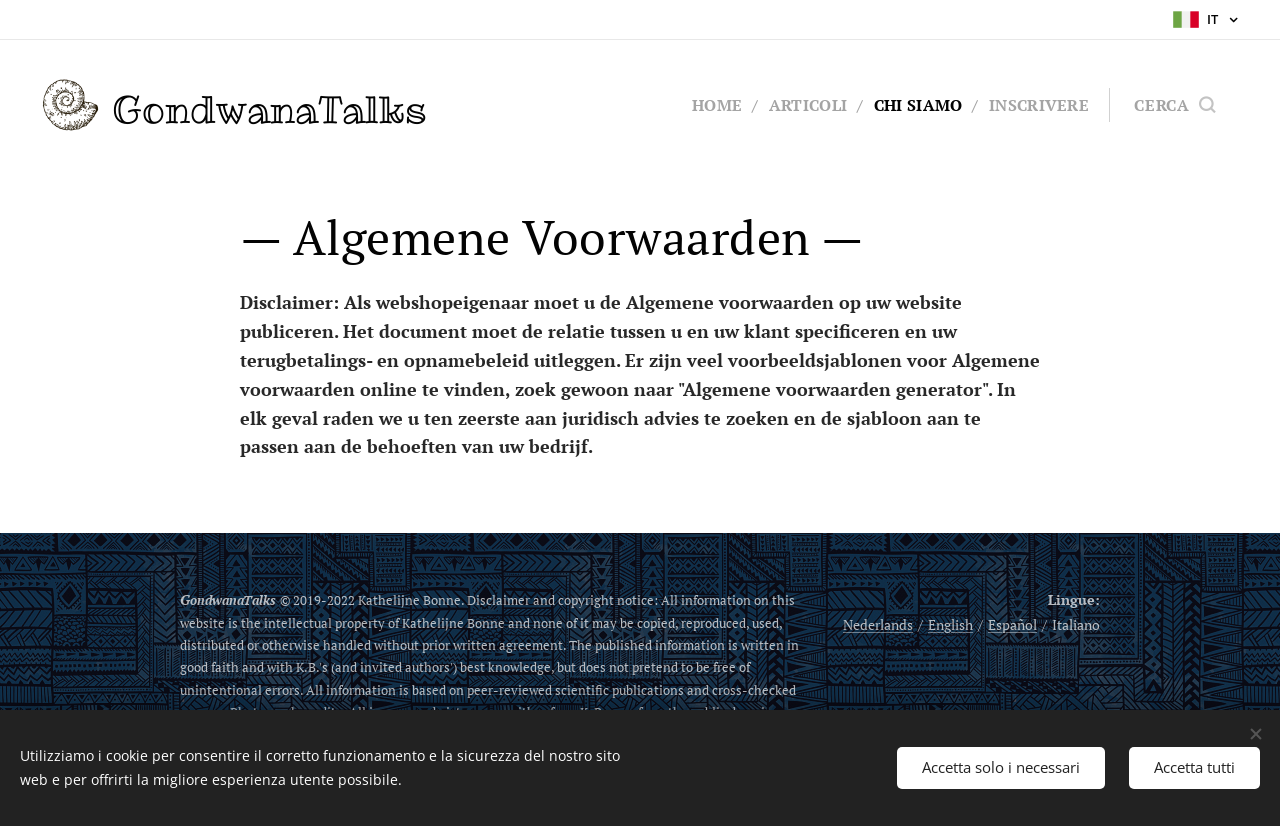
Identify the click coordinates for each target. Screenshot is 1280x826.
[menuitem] (708, 105)
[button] (1174, 105)
